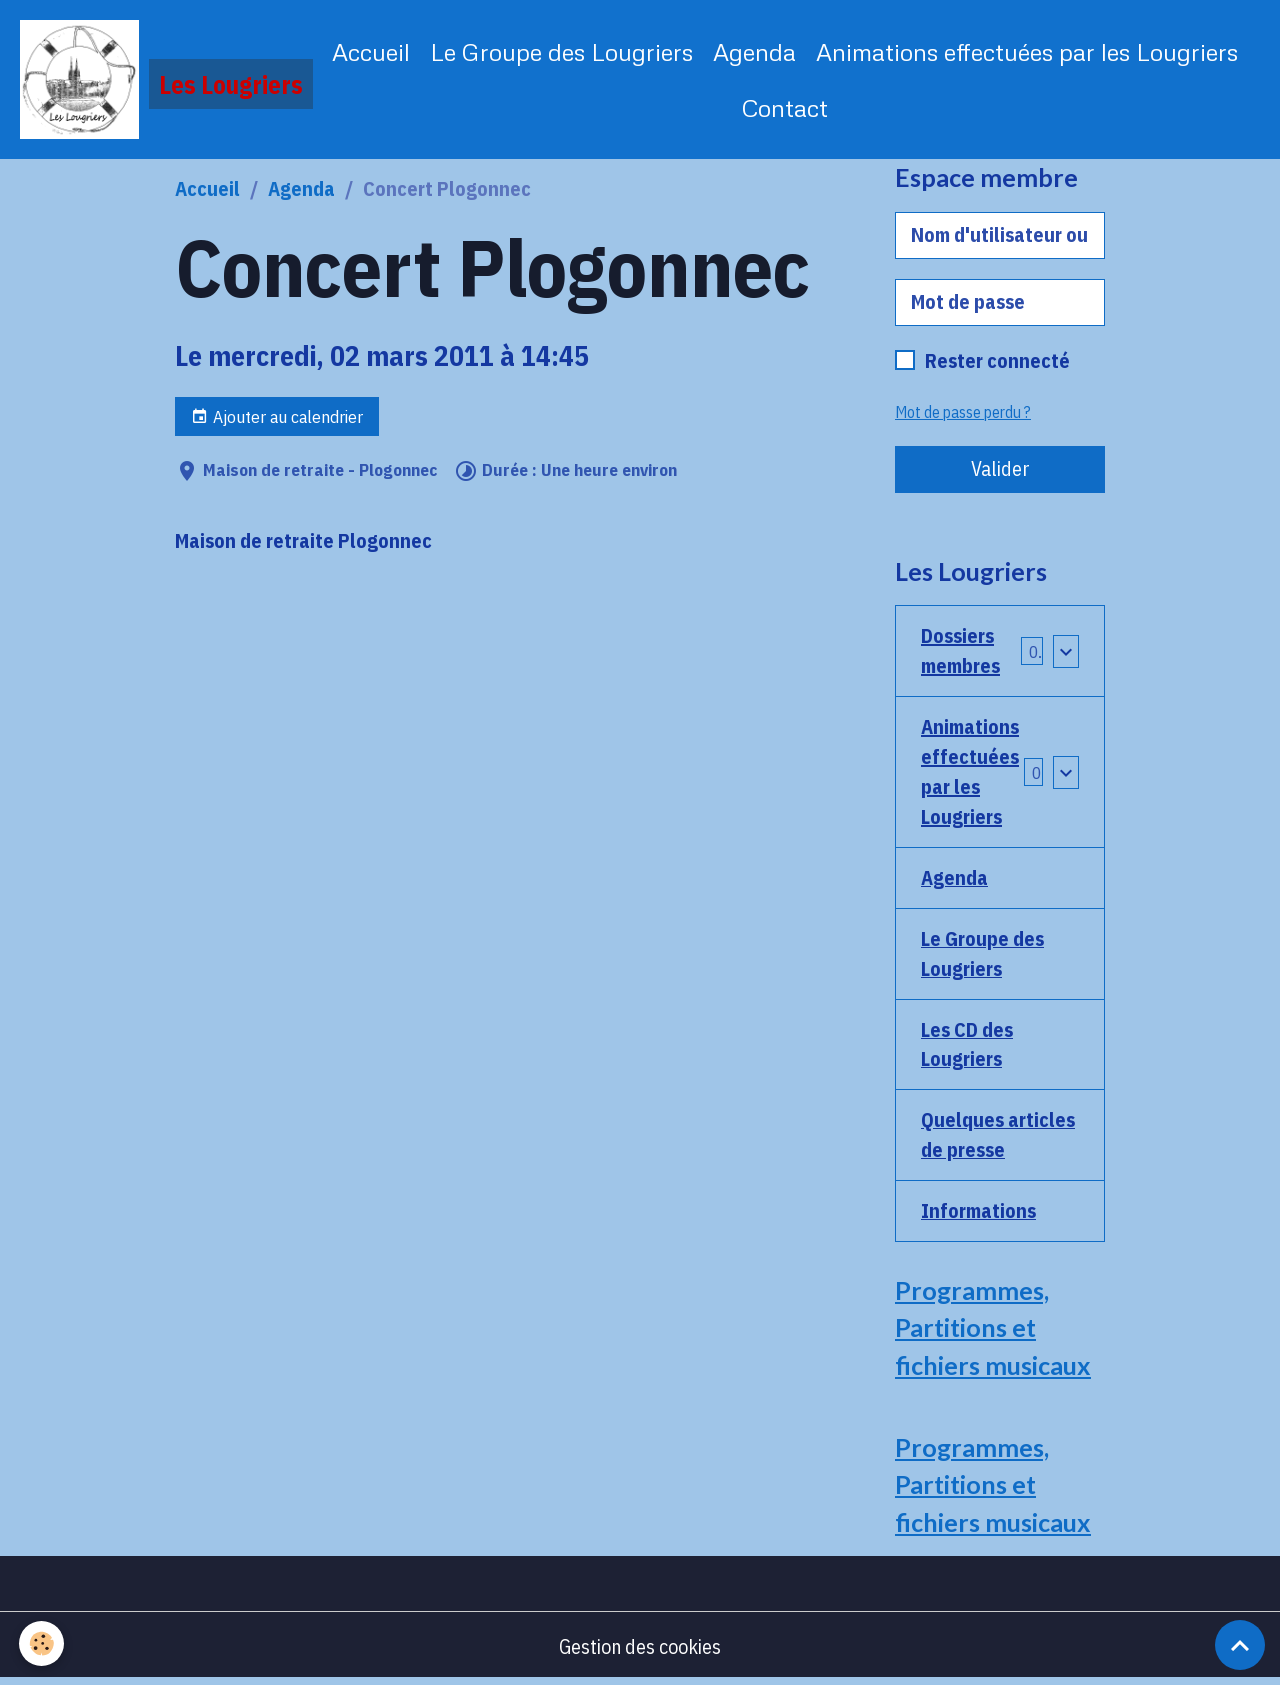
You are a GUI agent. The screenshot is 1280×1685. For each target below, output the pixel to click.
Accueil (371, 51)
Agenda (754, 51)
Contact (785, 107)
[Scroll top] (1240, 1645)
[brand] (155, 80)
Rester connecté (997, 361)
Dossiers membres (960, 651)
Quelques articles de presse (998, 1136)
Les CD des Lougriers (967, 1045)
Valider (1000, 469)
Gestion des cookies (640, 1649)
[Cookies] (42, 1643)
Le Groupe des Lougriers (561, 51)
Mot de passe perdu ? (963, 413)
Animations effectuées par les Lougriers (1027, 51)
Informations (978, 1212)
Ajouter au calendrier (277, 417)
